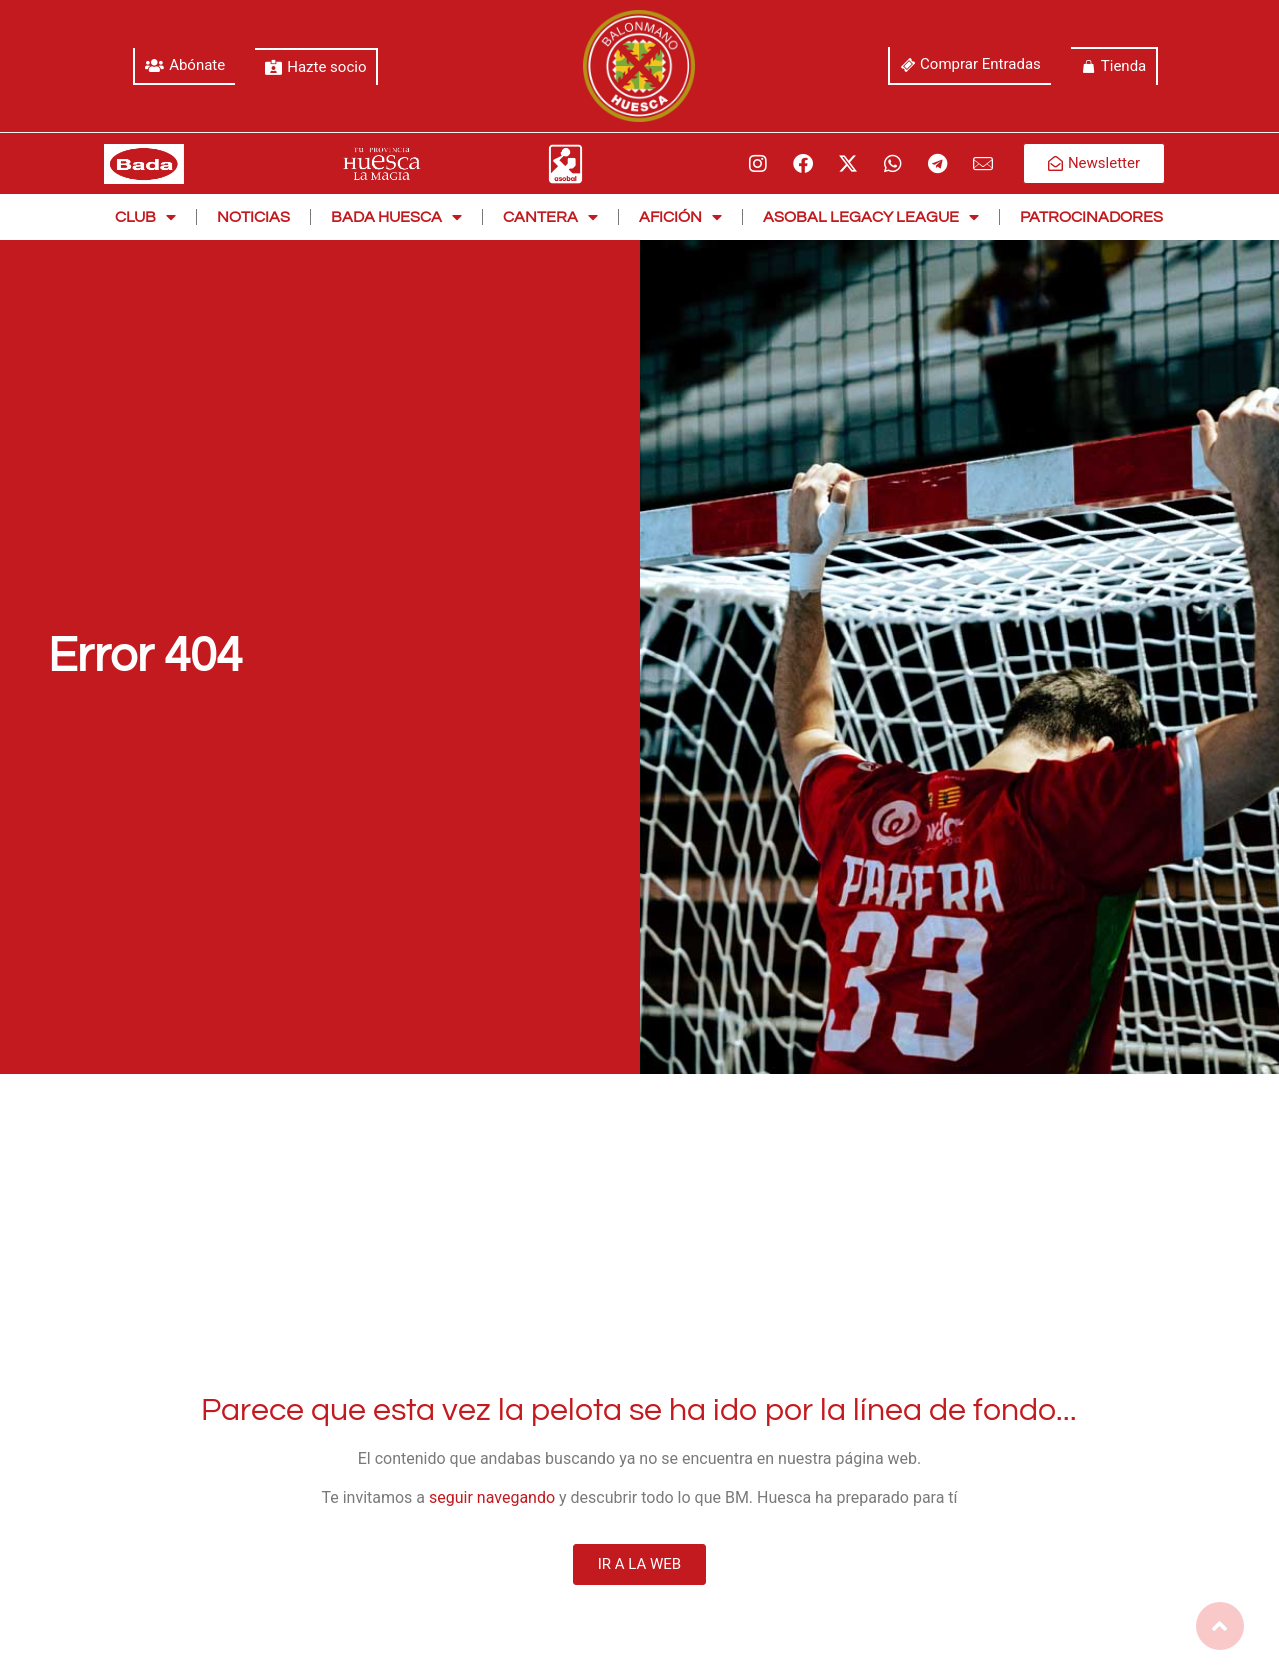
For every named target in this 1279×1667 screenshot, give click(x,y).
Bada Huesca (396, 217)
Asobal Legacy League (871, 217)
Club (145, 217)
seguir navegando (492, 1497)
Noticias (253, 217)
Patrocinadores (1091, 217)
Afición (680, 217)
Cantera (550, 217)
